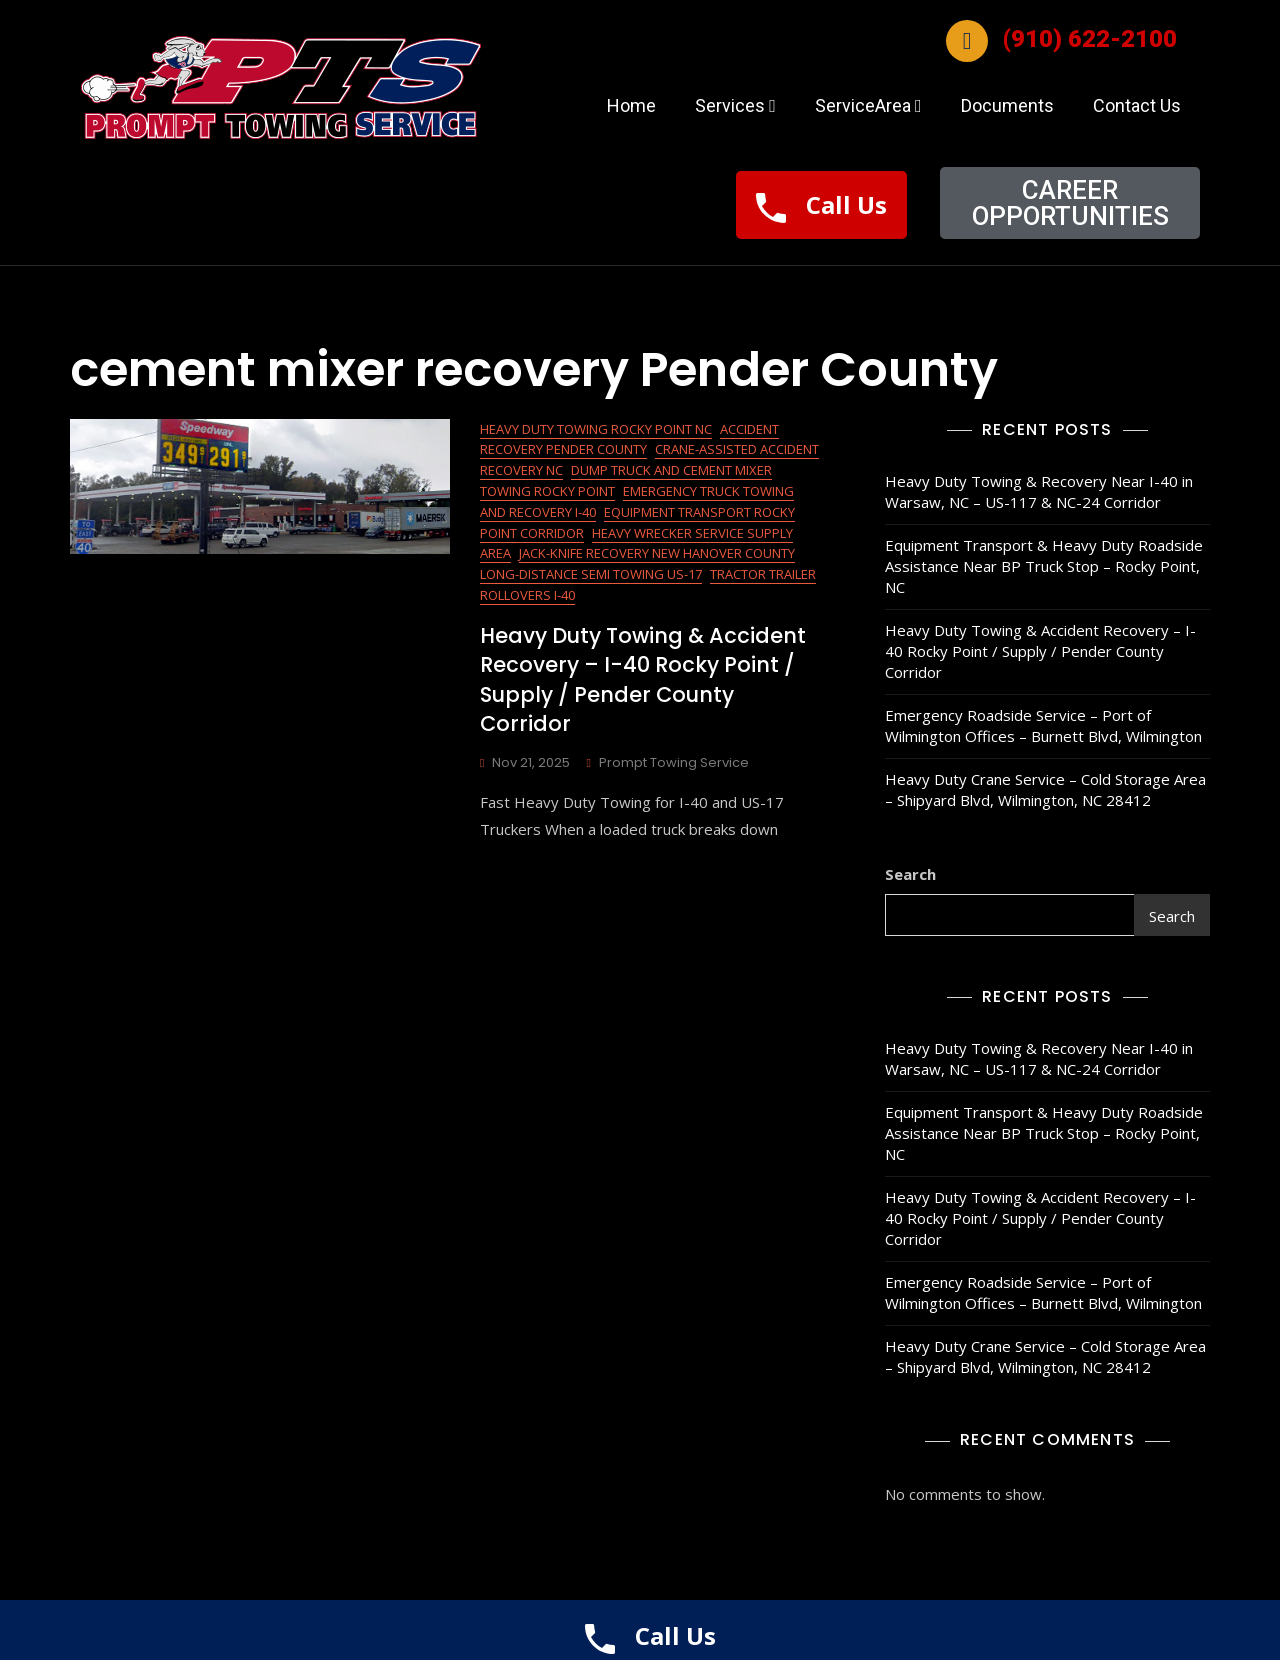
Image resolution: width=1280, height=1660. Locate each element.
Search (910, 874)
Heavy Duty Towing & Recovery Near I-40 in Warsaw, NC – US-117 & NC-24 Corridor (1039, 491)
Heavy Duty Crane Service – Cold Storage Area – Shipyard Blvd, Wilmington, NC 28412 (1045, 789)
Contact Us (1137, 105)
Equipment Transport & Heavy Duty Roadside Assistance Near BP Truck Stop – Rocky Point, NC (1044, 566)
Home (631, 105)
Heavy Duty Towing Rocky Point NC (596, 429)
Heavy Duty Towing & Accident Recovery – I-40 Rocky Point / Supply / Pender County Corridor (643, 679)
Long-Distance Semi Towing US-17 (591, 574)
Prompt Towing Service (674, 762)
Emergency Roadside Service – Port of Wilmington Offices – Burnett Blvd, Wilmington (1043, 725)
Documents (1007, 105)
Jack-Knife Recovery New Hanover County (657, 553)
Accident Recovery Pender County (629, 439)
